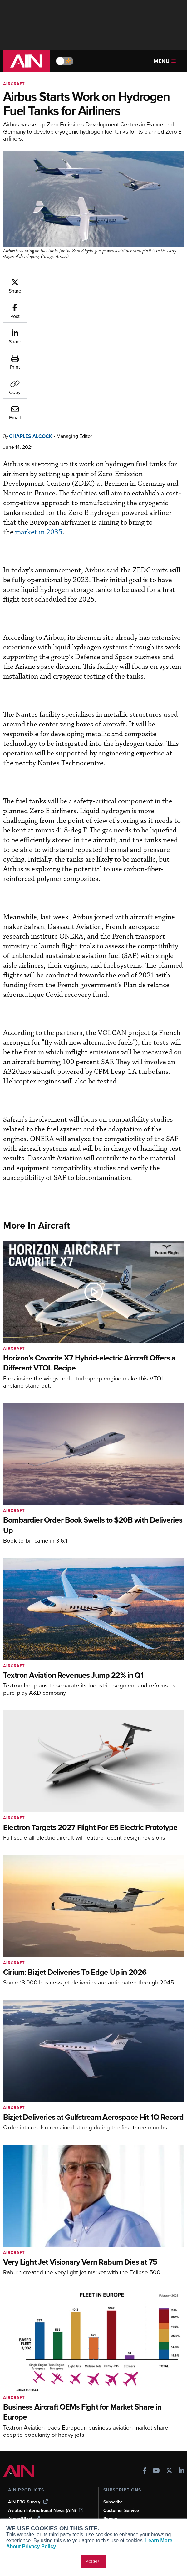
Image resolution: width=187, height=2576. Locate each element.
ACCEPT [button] (93, 2561)
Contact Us (114, 2483)
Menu (165, 61)
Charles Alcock (30, 309)
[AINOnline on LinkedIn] (181, 2345)
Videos (15, 2483)
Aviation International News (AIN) (45, 2383)
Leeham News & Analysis (37, 2431)
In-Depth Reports (25, 2475)
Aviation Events (24, 2509)
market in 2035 (38, 405)
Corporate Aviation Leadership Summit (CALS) (47, 2420)
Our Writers (115, 2467)
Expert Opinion (23, 2467)
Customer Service (121, 2383)
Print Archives (22, 2458)
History (110, 2475)
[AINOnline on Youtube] (156, 2345)
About (109, 2458)
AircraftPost (24, 2392)
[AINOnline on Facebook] (145, 2345)
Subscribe (113, 2375)
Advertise (116, 2492)
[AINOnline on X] (169, 2345)
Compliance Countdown (32, 2517)
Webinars (17, 2492)
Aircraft (14, 84)
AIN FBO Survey (28, 2375)
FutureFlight (20, 2409)
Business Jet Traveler (33, 2400)
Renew (110, 2392)
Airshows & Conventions (32, 2500)
